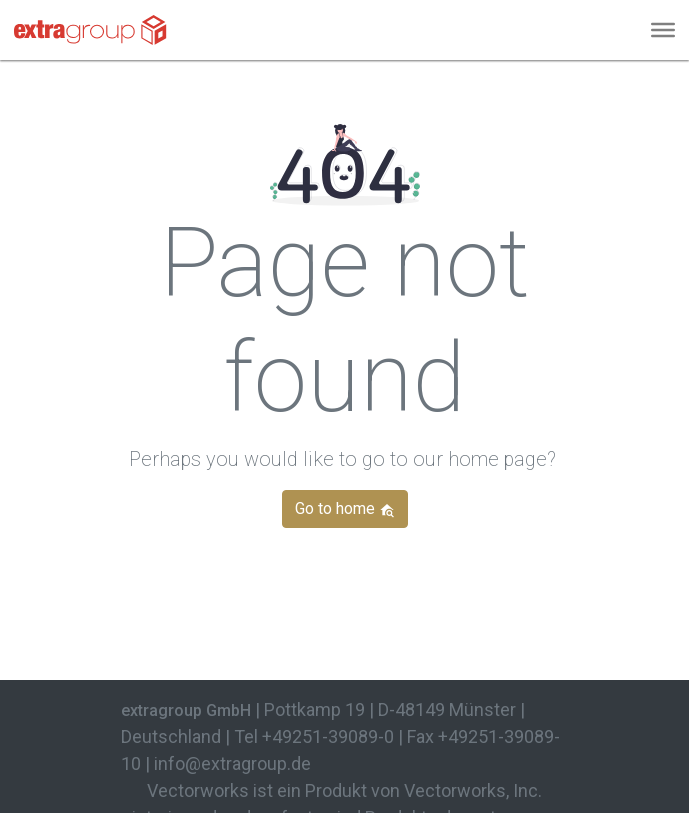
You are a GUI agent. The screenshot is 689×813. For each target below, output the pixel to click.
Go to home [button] (345, 508)
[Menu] (663, 30)
